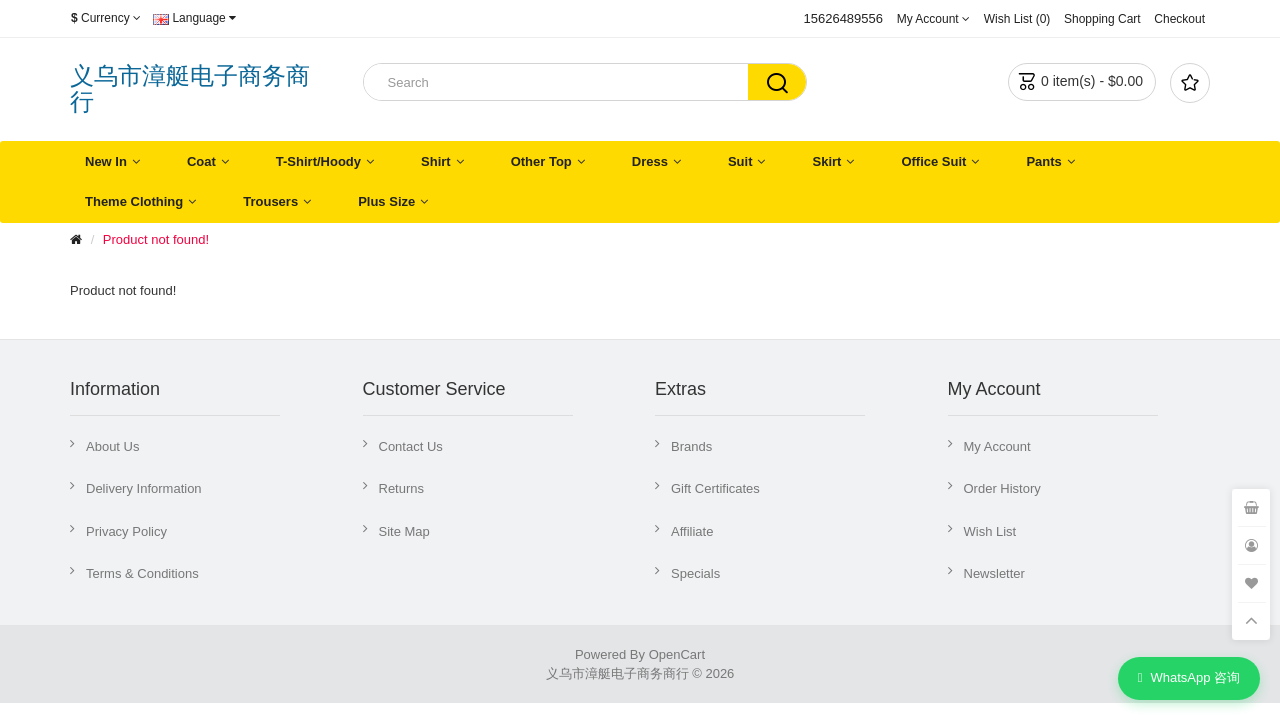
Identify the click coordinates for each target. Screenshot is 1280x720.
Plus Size (386, 201)
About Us (112, 446)
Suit (740, 161)
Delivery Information (144, 488)
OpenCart (677, 654)
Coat (201, 161)
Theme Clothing (134, 201)
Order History (1002, 488)
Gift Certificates (715, 488)
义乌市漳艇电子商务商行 (190, 88)
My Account (997, 446)
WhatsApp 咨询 (1189, 678)
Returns (402, 488)
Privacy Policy (126, 531)
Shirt (436, 161)
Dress (650, 161)
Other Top (541, 161)
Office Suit (933, 161)
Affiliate (692, 531)
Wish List (990, 531)
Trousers (270, 201)
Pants (1043, 161)
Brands (691, 446)
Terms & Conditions (142, 573)
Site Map (404, 531)
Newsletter (994, 573)
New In (106, 161)
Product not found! (156, 239)
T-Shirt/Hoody (318, 161)
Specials (695, 573)
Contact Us (411, 446)
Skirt (826, 161)
